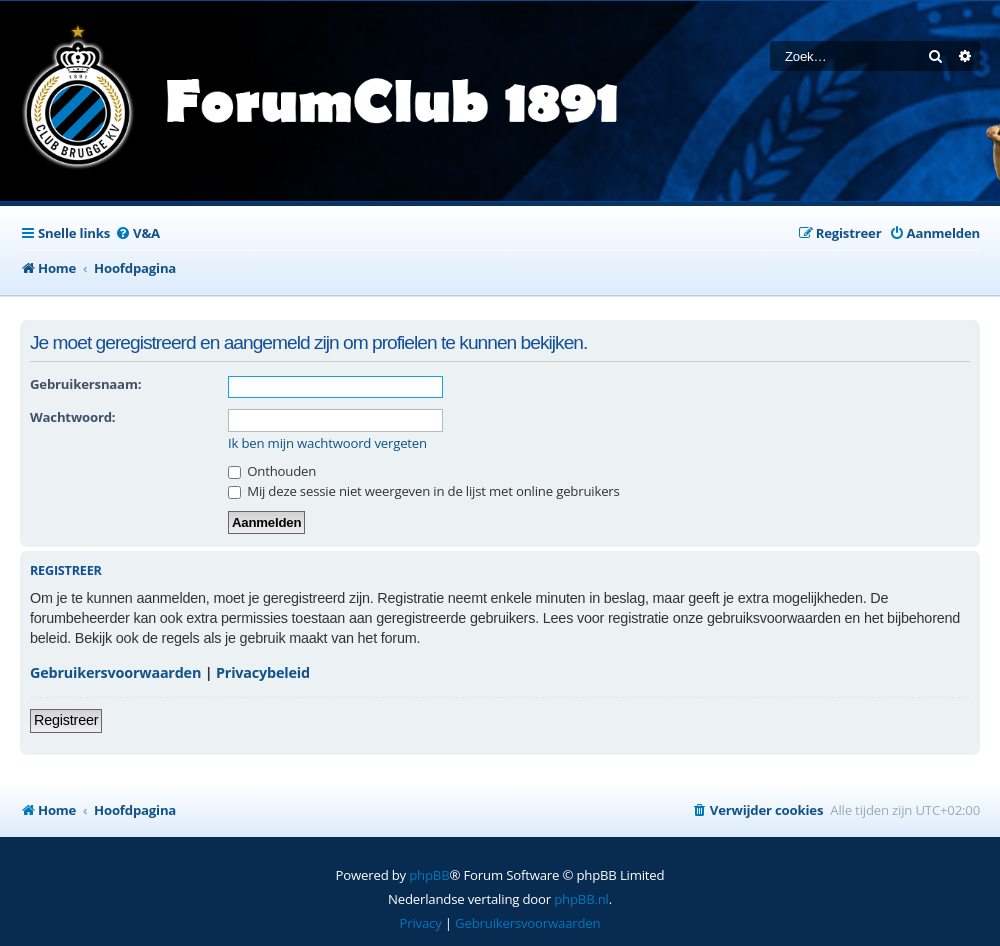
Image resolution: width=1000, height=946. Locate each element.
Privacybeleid (263, 672)
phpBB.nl (581, 899)
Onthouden (272, 471)
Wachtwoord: (72, 417)
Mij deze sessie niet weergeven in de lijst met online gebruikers (424, 491)
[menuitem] (137, 233)
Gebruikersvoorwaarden (115, 672)
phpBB (429, 875)
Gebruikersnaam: (85, 384)
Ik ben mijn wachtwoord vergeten (327, 443)
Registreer (66, 720)
